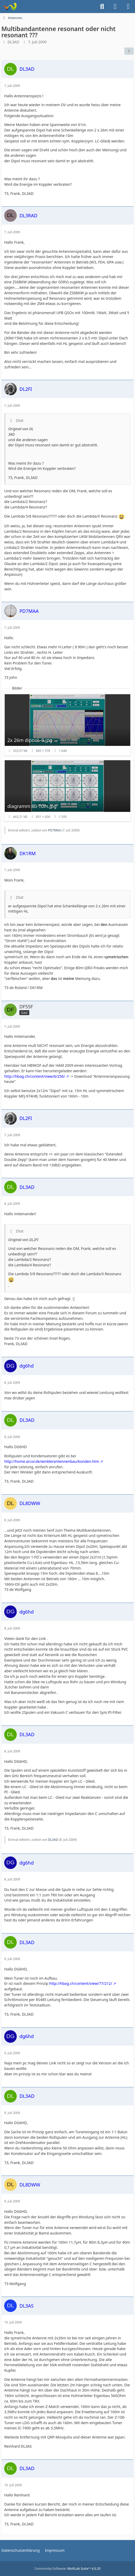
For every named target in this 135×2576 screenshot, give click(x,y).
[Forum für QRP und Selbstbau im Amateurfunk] (10, 6)
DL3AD (13, 41)
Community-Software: (68, 2568)
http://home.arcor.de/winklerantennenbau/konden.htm (51, 1461)
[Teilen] (129, 51)
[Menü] (128, 6)
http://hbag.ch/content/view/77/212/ (80, 1983)
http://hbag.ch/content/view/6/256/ (34, 1076)
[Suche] (102, 6)
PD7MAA (54, 830)
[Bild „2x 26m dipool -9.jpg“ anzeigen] (67, 725)
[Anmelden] (115, 6)
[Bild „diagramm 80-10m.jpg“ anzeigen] (67, 791)
